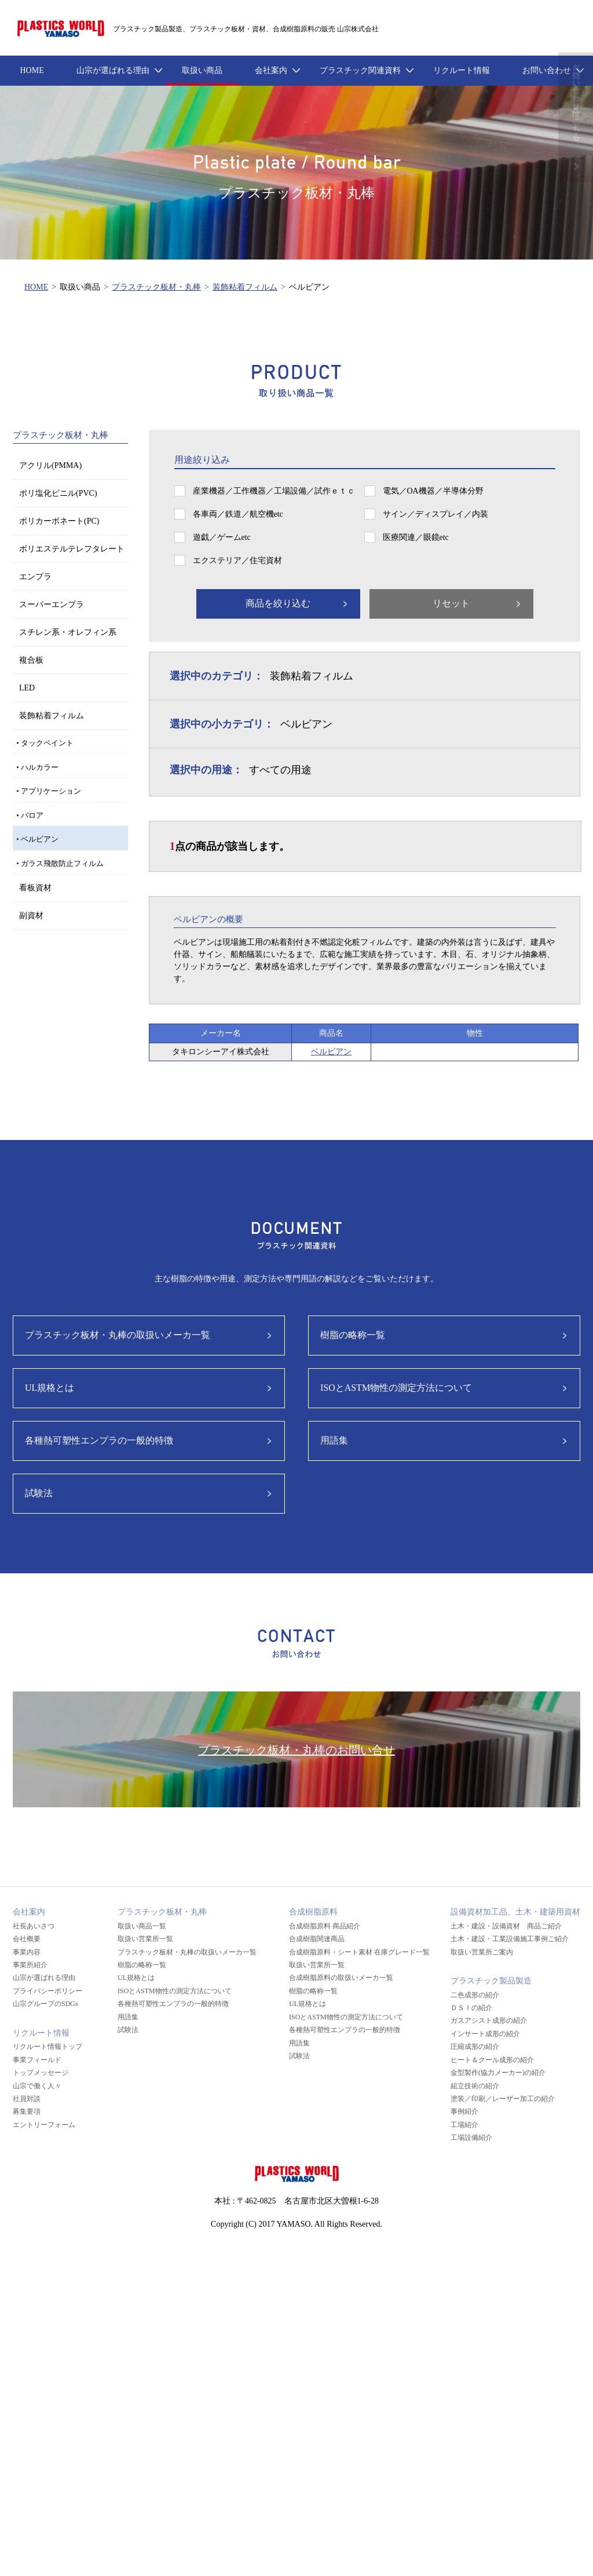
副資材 (31, 915)
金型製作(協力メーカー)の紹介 (498, 2073)
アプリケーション (51, 791)
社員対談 (27, 2099)
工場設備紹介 (471, 2137)
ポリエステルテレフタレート (72, 549)
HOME (36, 287)
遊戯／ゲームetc (222, 537)
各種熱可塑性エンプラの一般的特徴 (99, 1440)
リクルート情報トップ (47, 2046)
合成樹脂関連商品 (317, 1939)
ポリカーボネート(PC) (59, 521)
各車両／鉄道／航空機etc (238, 514)
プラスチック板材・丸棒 (156, 287)
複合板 (31, 660)
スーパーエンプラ (51, 604)
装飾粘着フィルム (245, 287)
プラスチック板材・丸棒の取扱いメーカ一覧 (117, 1335)
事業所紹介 (30, 1965)
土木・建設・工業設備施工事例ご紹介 (510, 1939)
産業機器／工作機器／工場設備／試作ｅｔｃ (274, 491)
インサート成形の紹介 (485, 2034)
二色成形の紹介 (475, 1995)
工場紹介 (464, 2125)
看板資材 (35, 887)
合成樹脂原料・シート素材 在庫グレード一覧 (359, 1952)
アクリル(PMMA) (50, 465)
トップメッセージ (40, 2073)
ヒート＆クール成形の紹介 (492, 2060)
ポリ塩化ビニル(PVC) (58, 493)
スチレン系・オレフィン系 (67, 632)
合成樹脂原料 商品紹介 (324, 1926)
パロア (32, 815)
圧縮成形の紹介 (475, 2046)
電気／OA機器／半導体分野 (433, 491)
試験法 (39, 1493)
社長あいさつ (33, 1926)
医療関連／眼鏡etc (416, 537)
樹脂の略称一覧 (352, 1335)
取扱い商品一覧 (142, 1926)
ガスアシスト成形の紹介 (489, 2020)
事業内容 (27, 1952)
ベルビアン (39, 839)
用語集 (334, 1440)
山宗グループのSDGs (45, 2004)
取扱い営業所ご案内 (482, 1952)
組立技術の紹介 (475, 2086)
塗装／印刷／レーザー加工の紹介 (503, 2099)
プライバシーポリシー (47, 1991)
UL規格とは (49, 1388)
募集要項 (27, 2111)
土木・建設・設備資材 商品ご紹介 (506, 1926)
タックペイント (47, 743)
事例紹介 (464, 2111)
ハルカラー (39, 767)
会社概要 (27, 1939)
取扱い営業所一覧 (145, 1939)
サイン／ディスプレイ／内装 (435, 514)
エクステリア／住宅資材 (237, 560)
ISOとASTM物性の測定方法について (396, 1388)
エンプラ (35, 576)
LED (27, 688)
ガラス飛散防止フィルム (62, 863)
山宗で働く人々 (37, 2086)
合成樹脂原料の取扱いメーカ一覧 (341, 1978)
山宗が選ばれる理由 (44, 1978)
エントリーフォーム (44, 2125)
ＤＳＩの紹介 (471, 2008)
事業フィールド (37, 2060)
